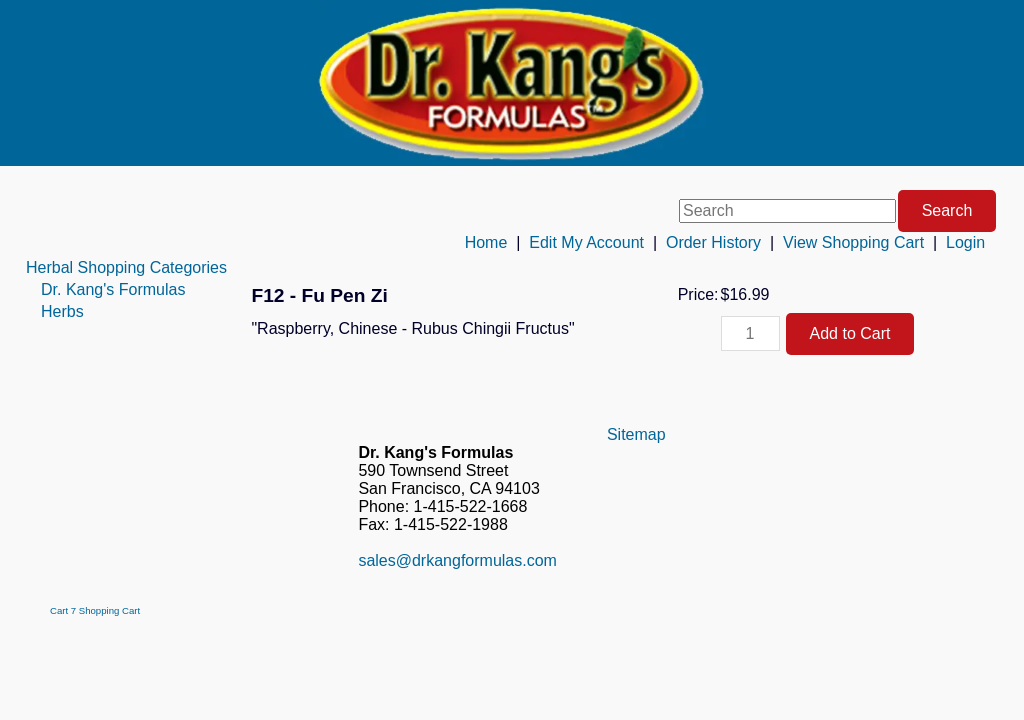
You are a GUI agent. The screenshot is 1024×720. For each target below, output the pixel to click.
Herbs (62, 311)
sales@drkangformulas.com (457, 560)
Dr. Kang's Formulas (113, 289)
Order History (713, 242)
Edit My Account (586, 242)
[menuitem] (126, 268)
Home (486, 242)
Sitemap (636, 434)
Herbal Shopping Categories (126, 267)
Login (965, 242)
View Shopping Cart (853, 242)
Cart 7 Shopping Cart (95, 610)
